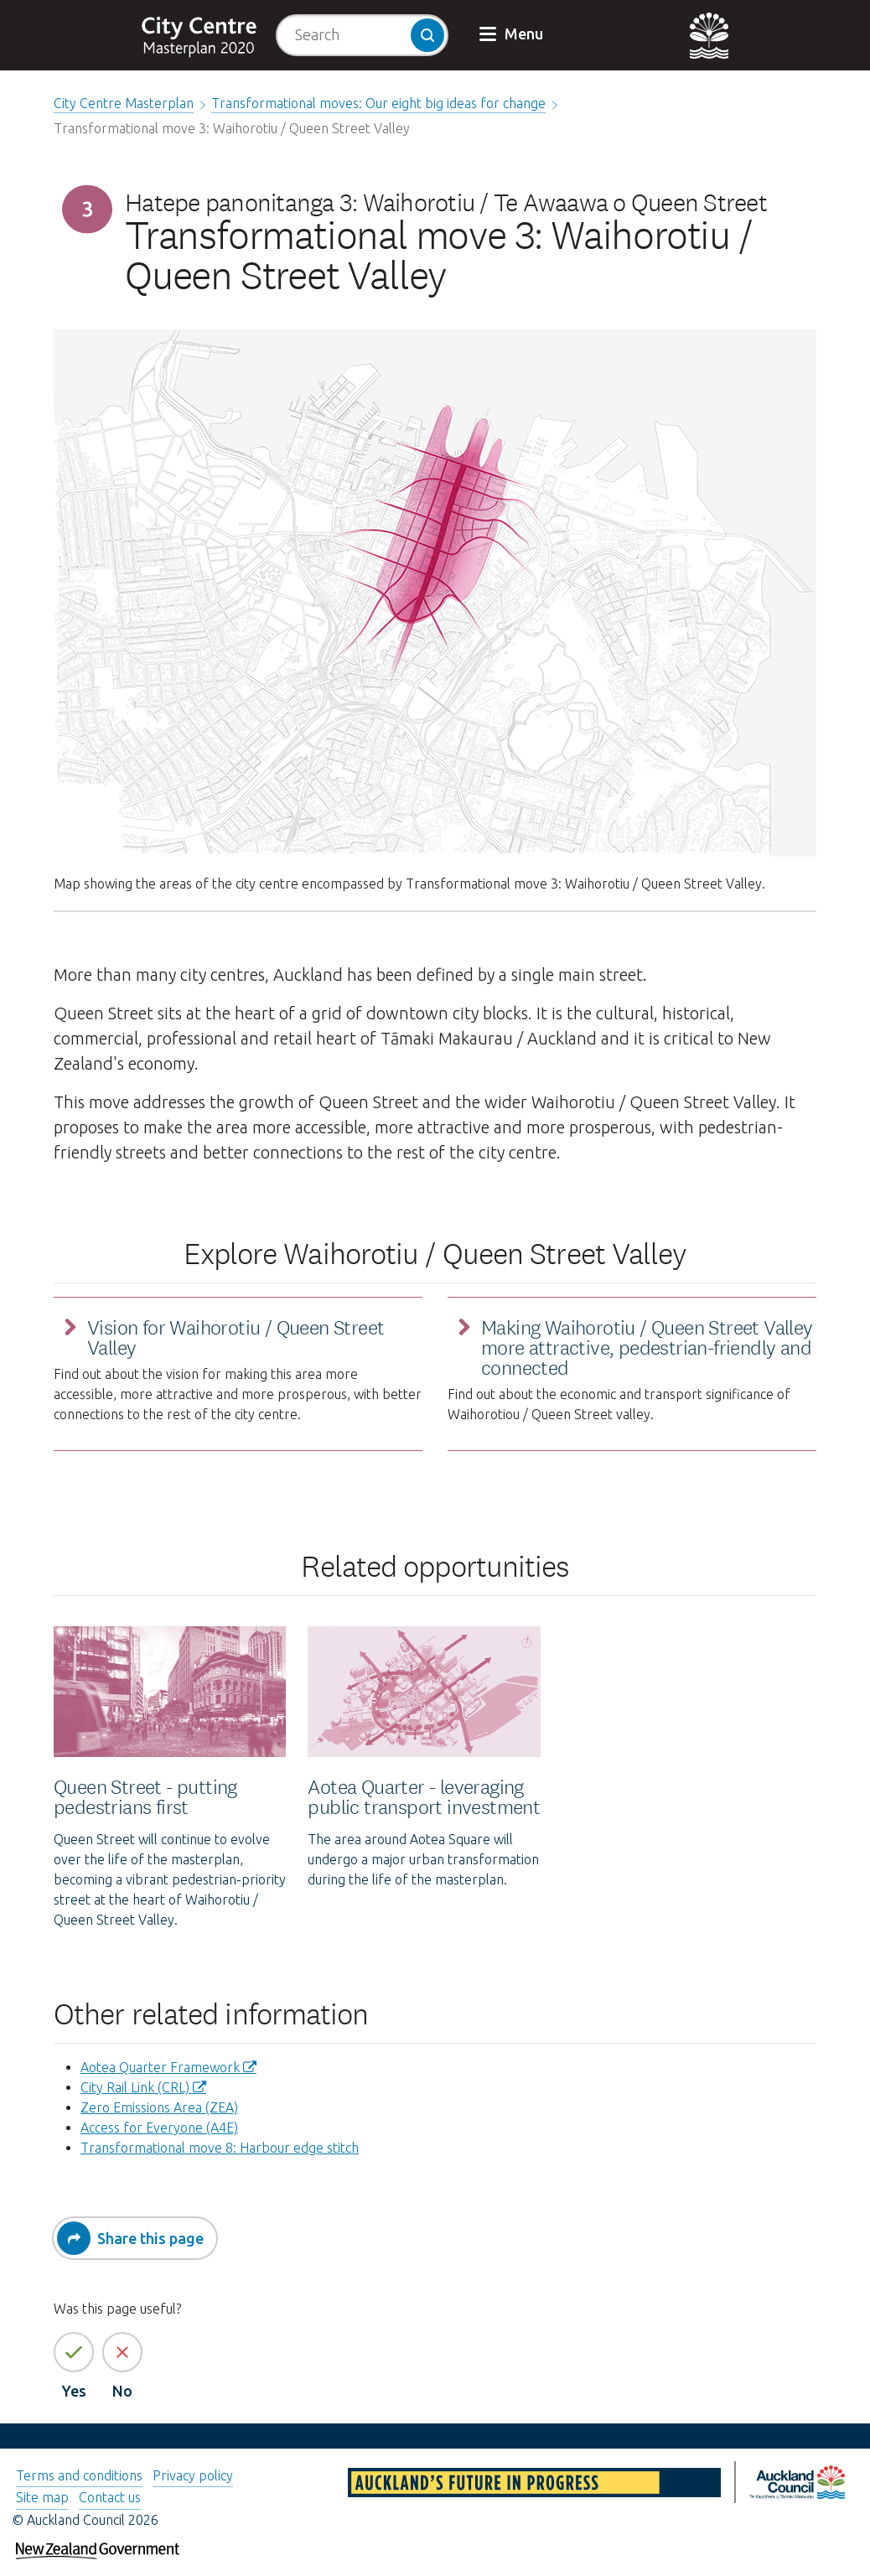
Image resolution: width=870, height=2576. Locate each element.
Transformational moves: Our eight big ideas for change (378, 103)
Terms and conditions (79, 2475)
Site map (42, 2497)
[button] (513, 35)
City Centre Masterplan (124, 103)
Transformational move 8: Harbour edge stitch (219, 2147)
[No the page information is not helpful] (122, 2352)
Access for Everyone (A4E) (159, 2127)
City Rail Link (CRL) (134, 2087)
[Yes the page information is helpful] (74, 2352)
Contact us (110, 2497)
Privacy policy (193, 2475)
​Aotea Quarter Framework (160, 2067)
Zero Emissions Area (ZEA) (159, 2107)
